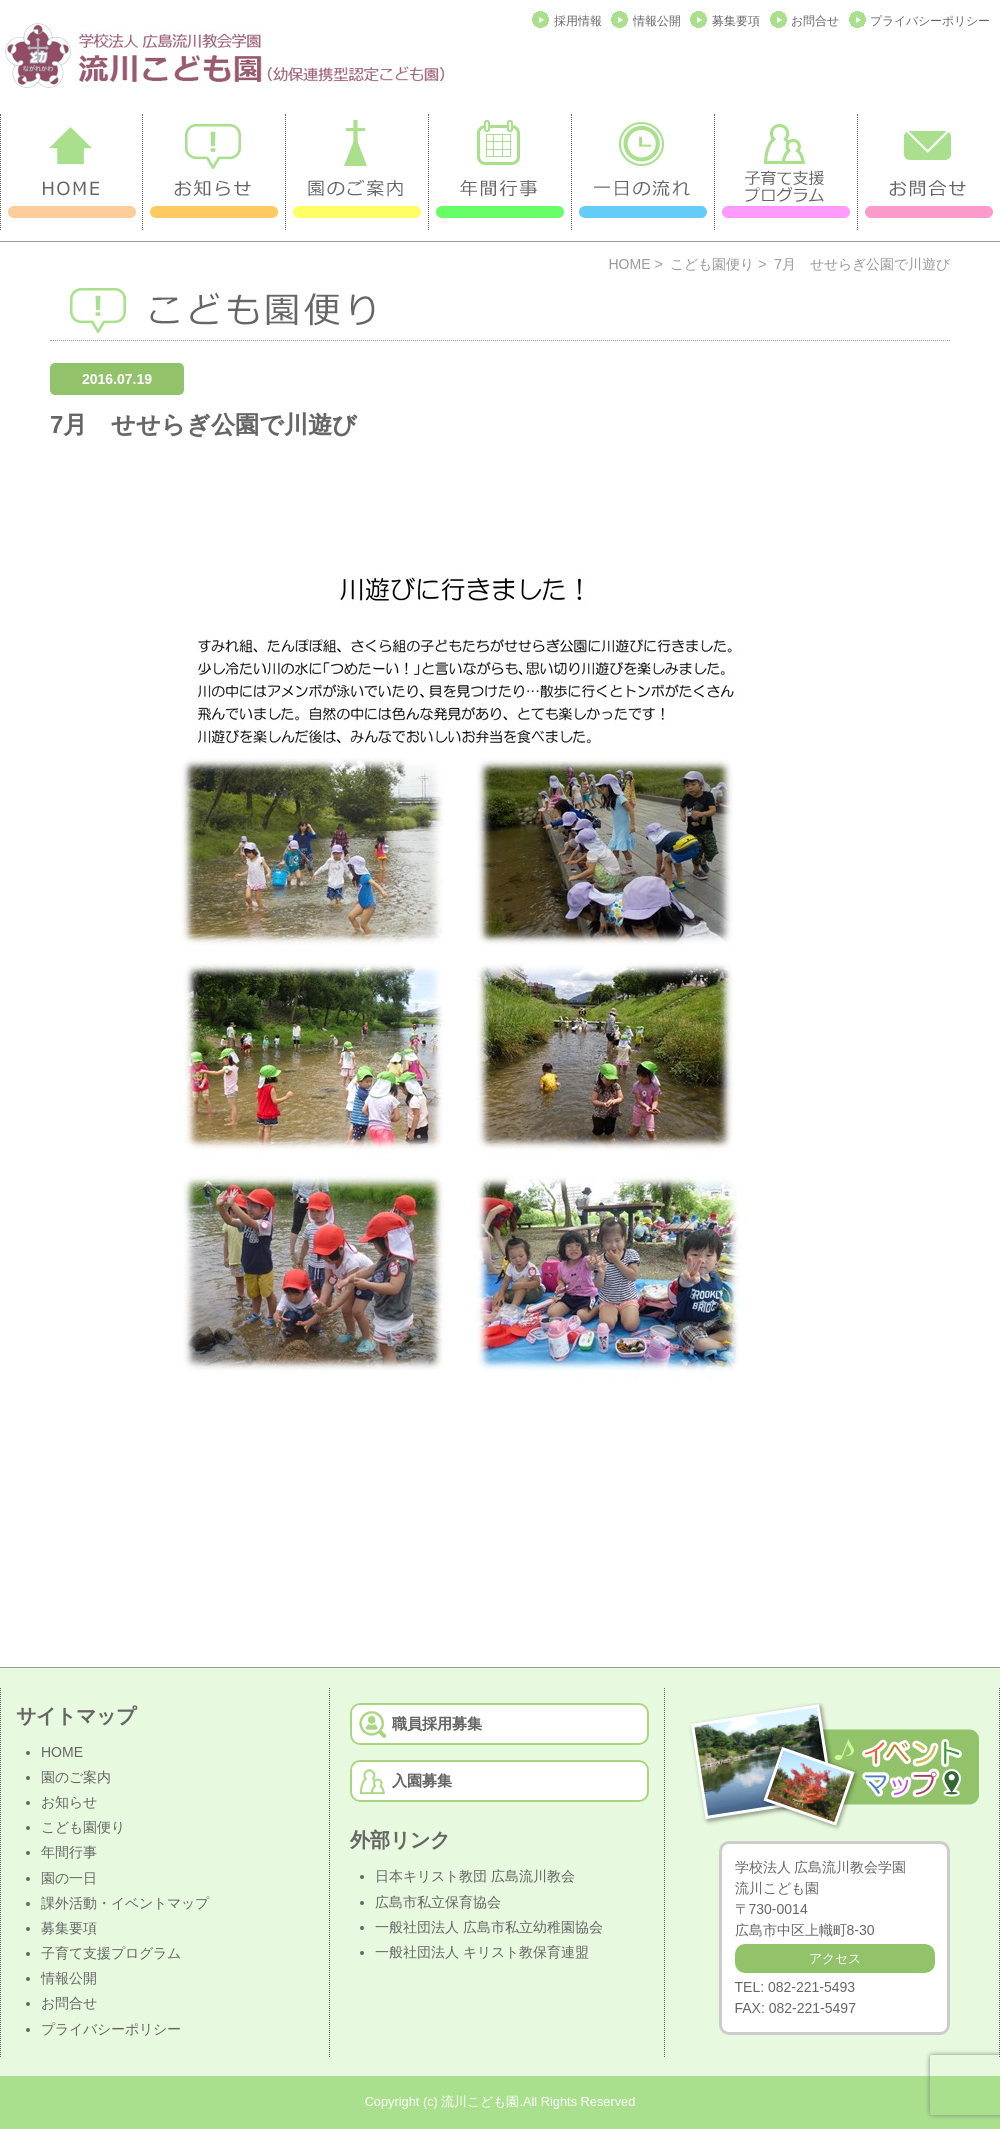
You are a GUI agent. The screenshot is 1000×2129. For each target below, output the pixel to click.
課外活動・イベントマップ (125, 1903)
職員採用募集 (437, 1723)
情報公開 (657, 21)
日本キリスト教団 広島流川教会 (475, 1876)
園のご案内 (76, 1777)
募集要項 (736, 21)
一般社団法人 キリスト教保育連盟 (482, 1952)
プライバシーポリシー (930, 21)
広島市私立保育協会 (438, 1902)
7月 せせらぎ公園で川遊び (203, 424)
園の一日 (69, 1878)
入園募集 (422, 1780)
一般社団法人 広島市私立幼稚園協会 (489, 1927)
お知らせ (69, 1802)
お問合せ (815, 21)
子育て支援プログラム (111, 1953)
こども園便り (712, 264)
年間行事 (69, 1852)
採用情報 (578, 21)
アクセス (835, 1958)
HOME (630, 264)
